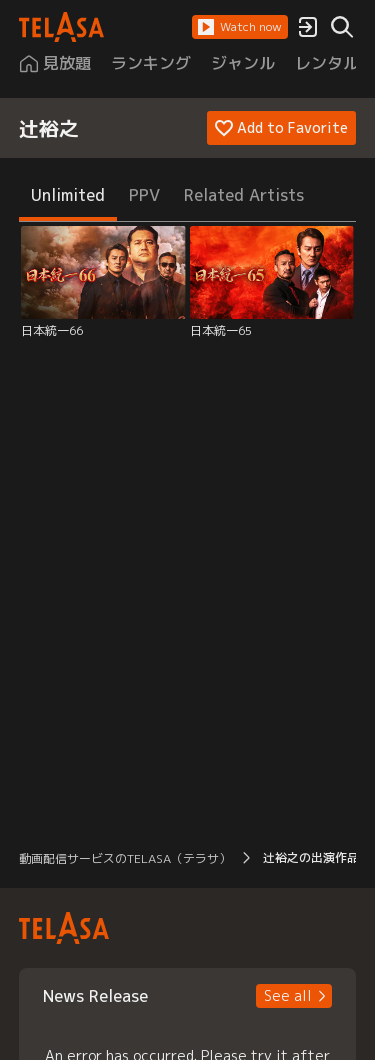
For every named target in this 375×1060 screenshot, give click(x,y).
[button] (240, 27)
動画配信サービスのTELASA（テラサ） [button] (125, 858)
